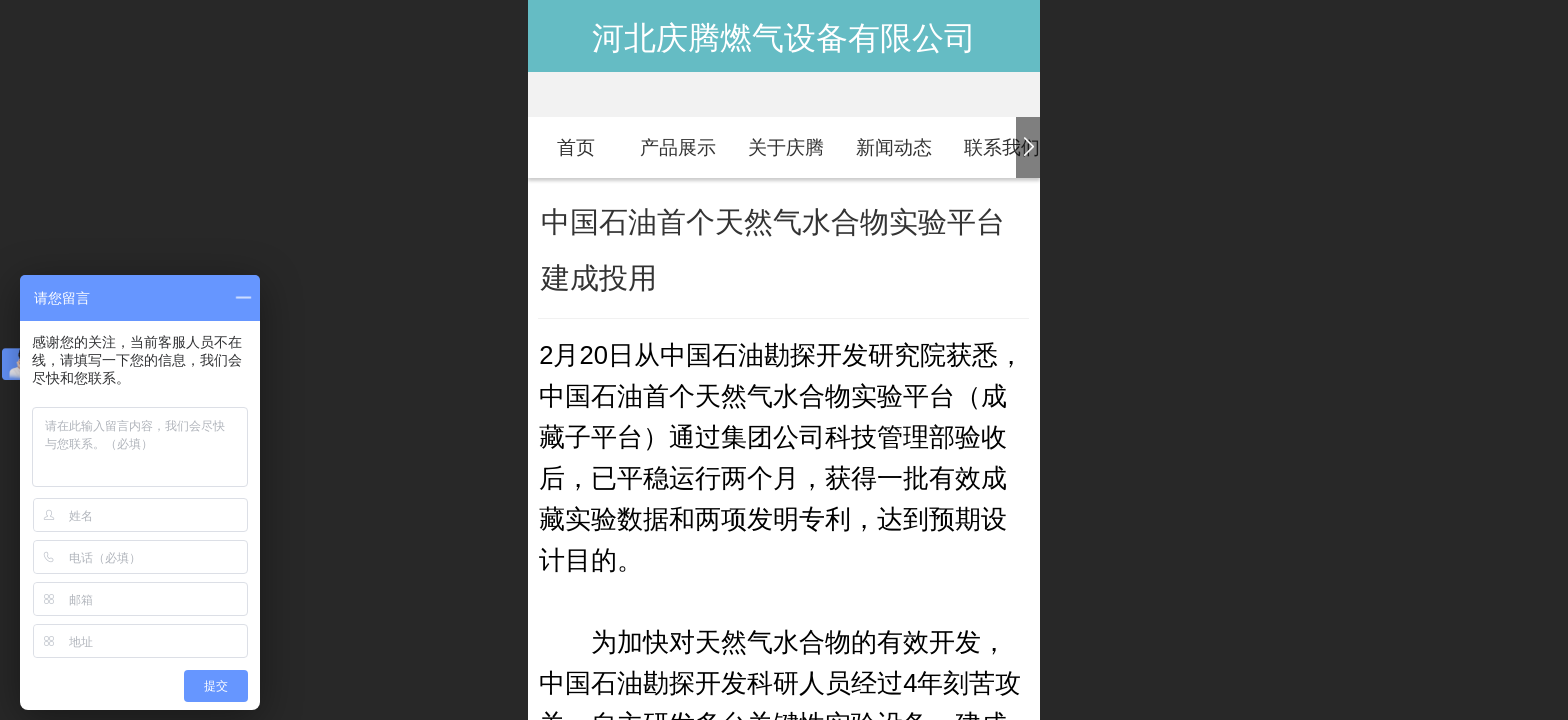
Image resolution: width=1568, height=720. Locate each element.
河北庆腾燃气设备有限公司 (784, 38)
